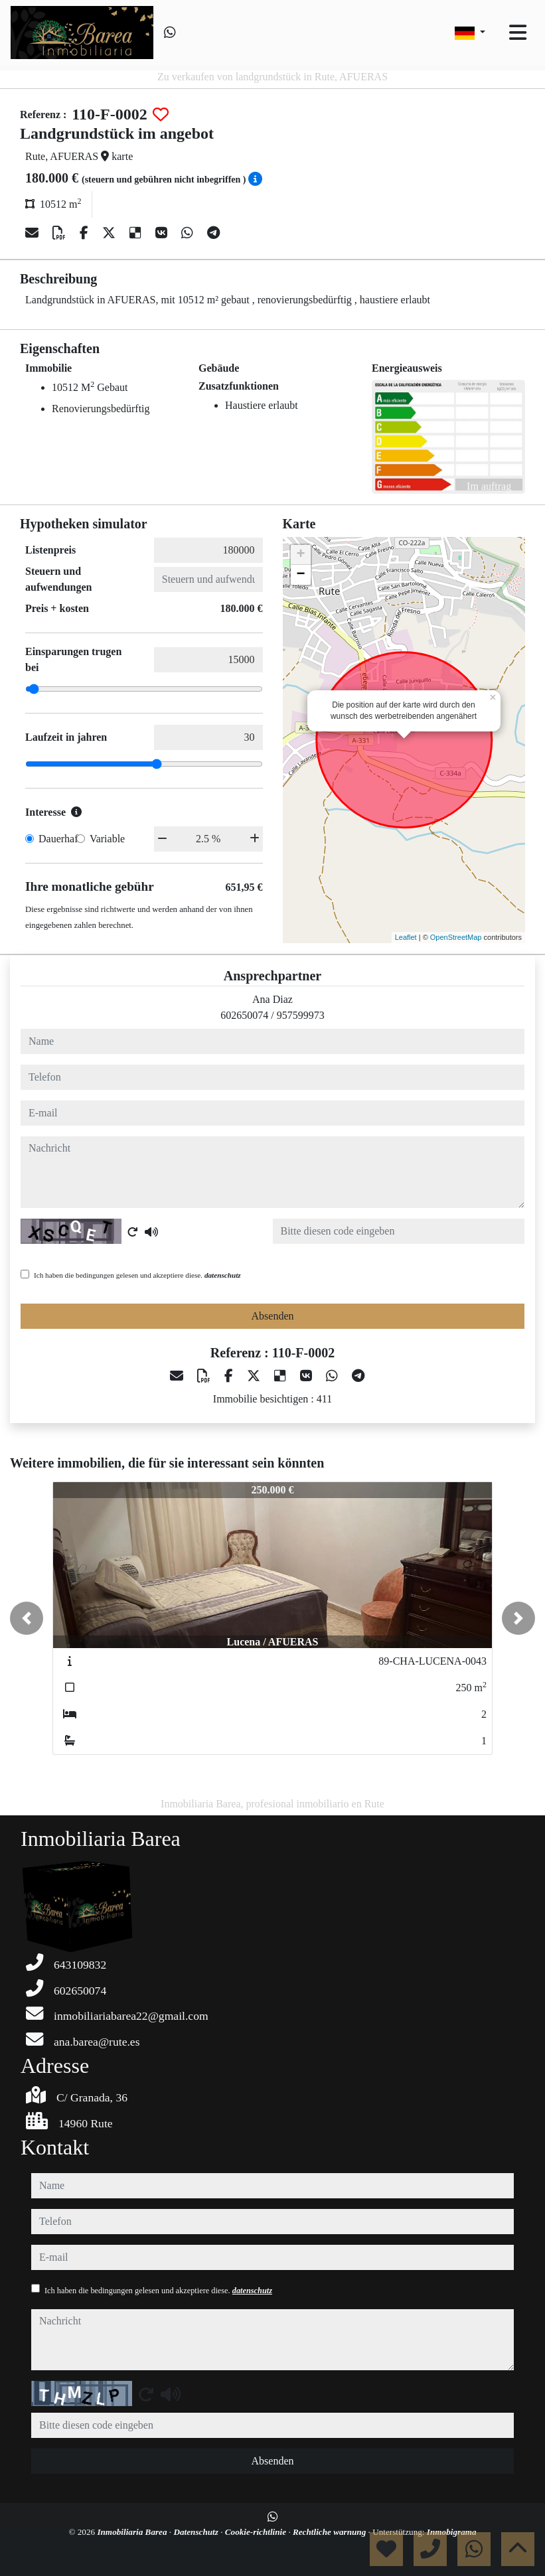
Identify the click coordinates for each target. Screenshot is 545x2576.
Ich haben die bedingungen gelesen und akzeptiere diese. (137, 1275)
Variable (107, 838)
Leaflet (406, 937)
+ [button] (300, 555)
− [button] (300, 575)
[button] (26, 1618)
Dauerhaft (60, 838)
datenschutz (222, 1275)
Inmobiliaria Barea (133, 2532)
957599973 (301, 1015)
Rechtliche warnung (330, 2532)
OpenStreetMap (456, 937)
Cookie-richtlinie (257, 2532)
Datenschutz (196, 2532)
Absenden (273, 1316)
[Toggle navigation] (517, 32)
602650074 (244, 1015)
